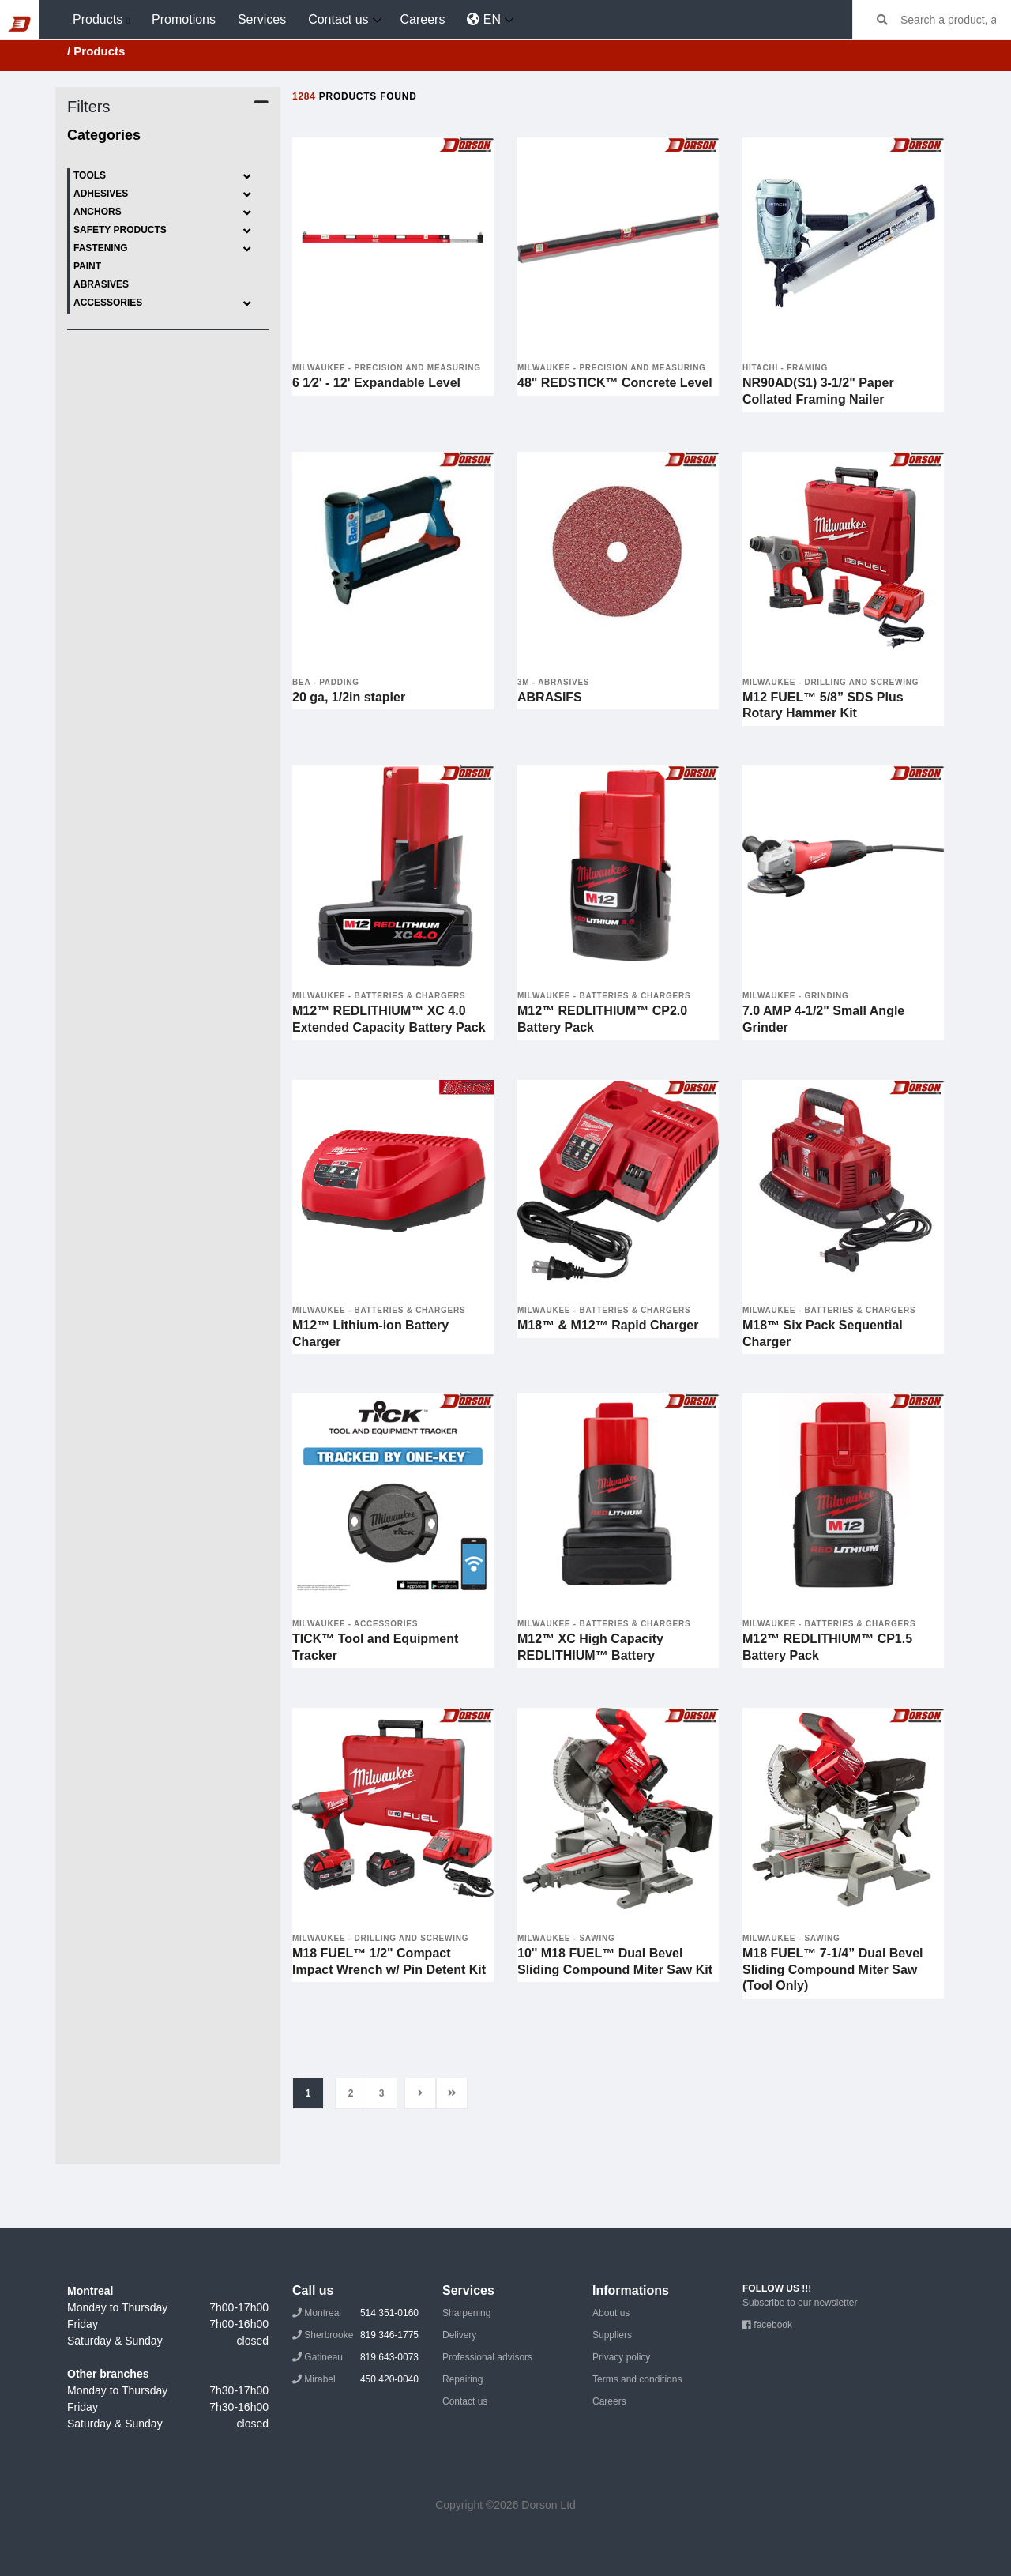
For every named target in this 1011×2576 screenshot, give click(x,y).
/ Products (96, 51)
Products (97, 19)
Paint (87, 266)
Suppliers (612, 2335)
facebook (767, 2324)
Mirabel (355, 2379)
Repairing (462, 2379)
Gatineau (355, 2357)
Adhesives (163, 194)
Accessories (163, 303)
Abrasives (101, 284)
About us (611, 2312)
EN (484, 19)
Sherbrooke (355, 2335)
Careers (422, 19)
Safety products (163, 231)
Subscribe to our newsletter (799, 2302)
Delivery (459, 2335)
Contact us (338, 19)
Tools (163, 176)
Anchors (163, 213)
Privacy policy (621, 2357)
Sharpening (466, 2312)
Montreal (355, 2313)
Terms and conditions (637, 2379)
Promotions (184, 19)
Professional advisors (487, 2357)
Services (262, 19)
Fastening (163, 249)
